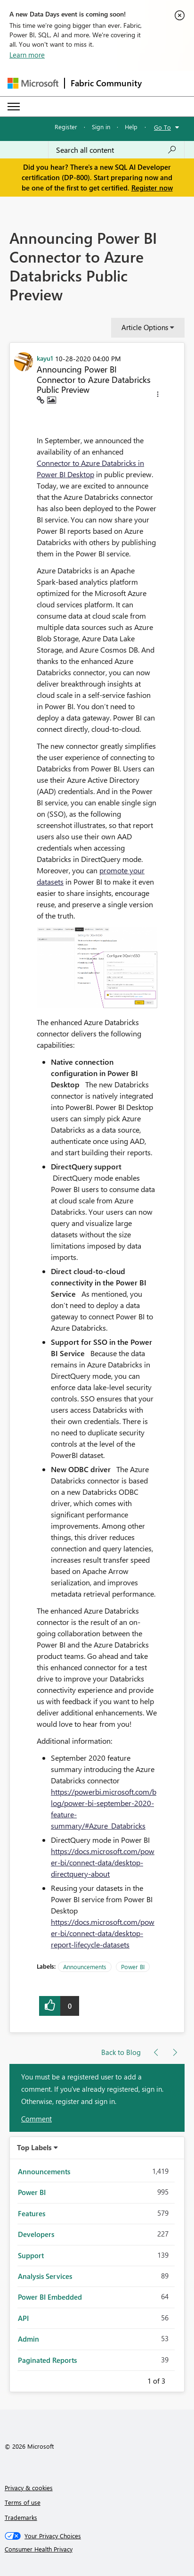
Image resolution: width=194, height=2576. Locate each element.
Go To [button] (162, 127)
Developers (36, 2234)
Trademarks (21, 2517)
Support (31, 2255)
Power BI (133, 1966)
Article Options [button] (144, 327)
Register (66, 127)
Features (31, 2213)
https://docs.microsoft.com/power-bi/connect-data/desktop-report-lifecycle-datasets (102, 1933)
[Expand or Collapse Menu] (13, 106)
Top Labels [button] (34, 2147)
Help (131, 127)
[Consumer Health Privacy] (97, 2549)
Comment (36, 2118)
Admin (28, 2339)
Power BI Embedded (50, 2297)
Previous (136, 2379)
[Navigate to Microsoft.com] (33, 83)
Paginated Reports (47, 2360)
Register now (152, 187)
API (23, 2318)
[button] (157, 395)
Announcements (84, 1966)
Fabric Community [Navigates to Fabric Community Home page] (106, 83)
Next (176, 2379)
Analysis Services (45, 2276)
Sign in (101, 127)
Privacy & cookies (29, 2488)
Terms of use (22, 2502)
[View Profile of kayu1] (45, 358)
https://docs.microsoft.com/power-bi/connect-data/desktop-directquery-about (102, 1862)
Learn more (27, 54)
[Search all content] (116, 150)
